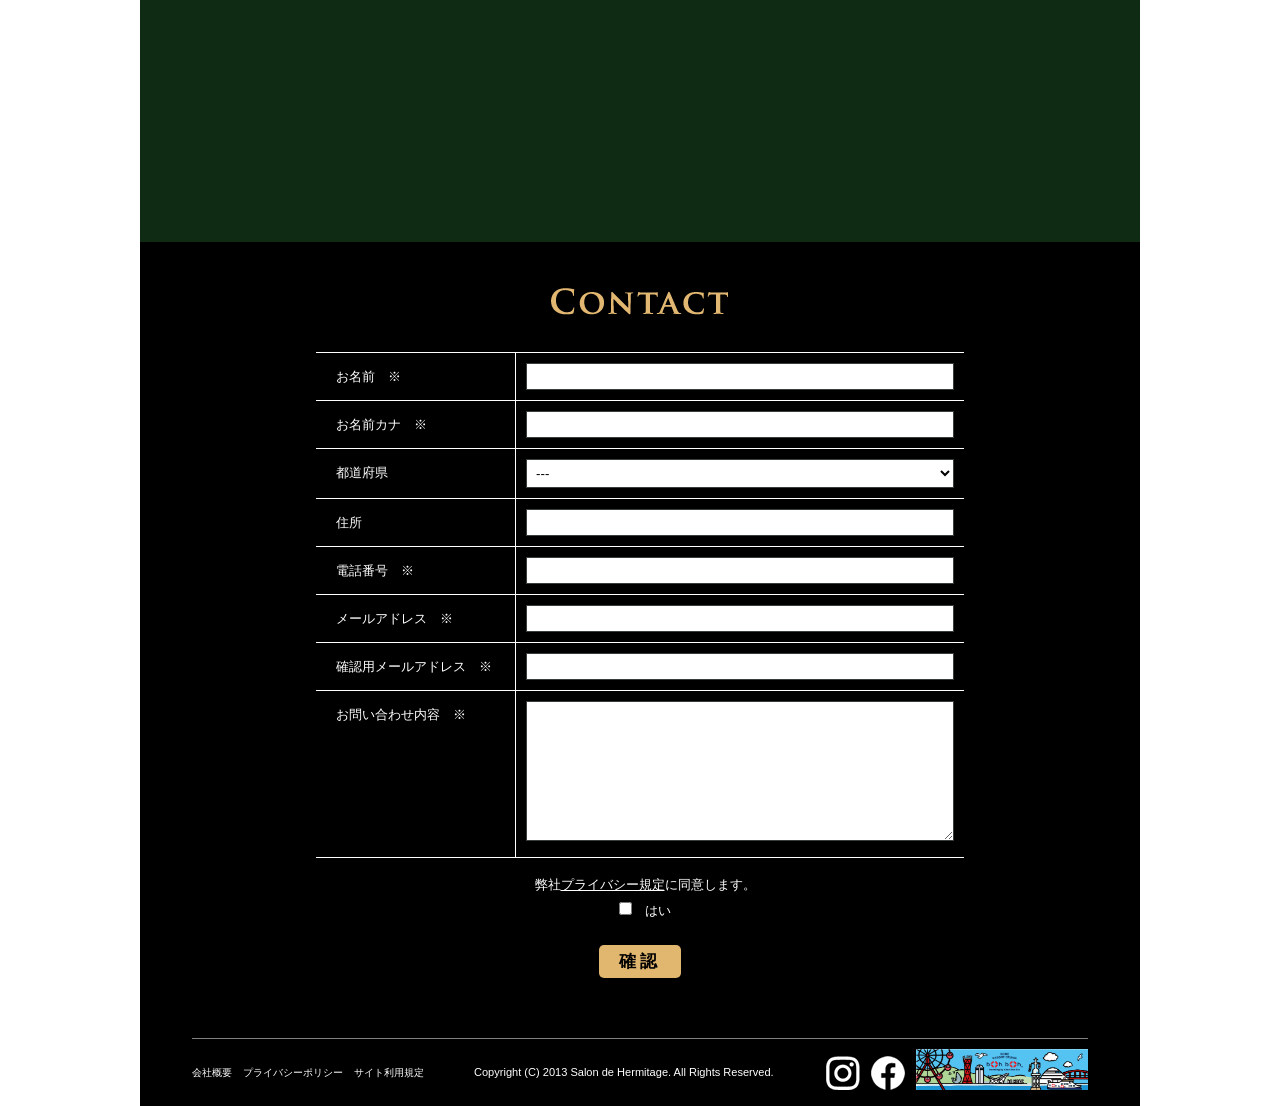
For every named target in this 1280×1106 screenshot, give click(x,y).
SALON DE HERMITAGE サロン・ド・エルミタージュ (640, 100)
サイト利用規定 (389, 1072)
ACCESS (709, 187)
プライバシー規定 (613, 884)
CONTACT (835, 187)
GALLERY (566, 187)
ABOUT (442, 187)
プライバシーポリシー (293, 1072)
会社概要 (212, 1072)
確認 (640, 961)
